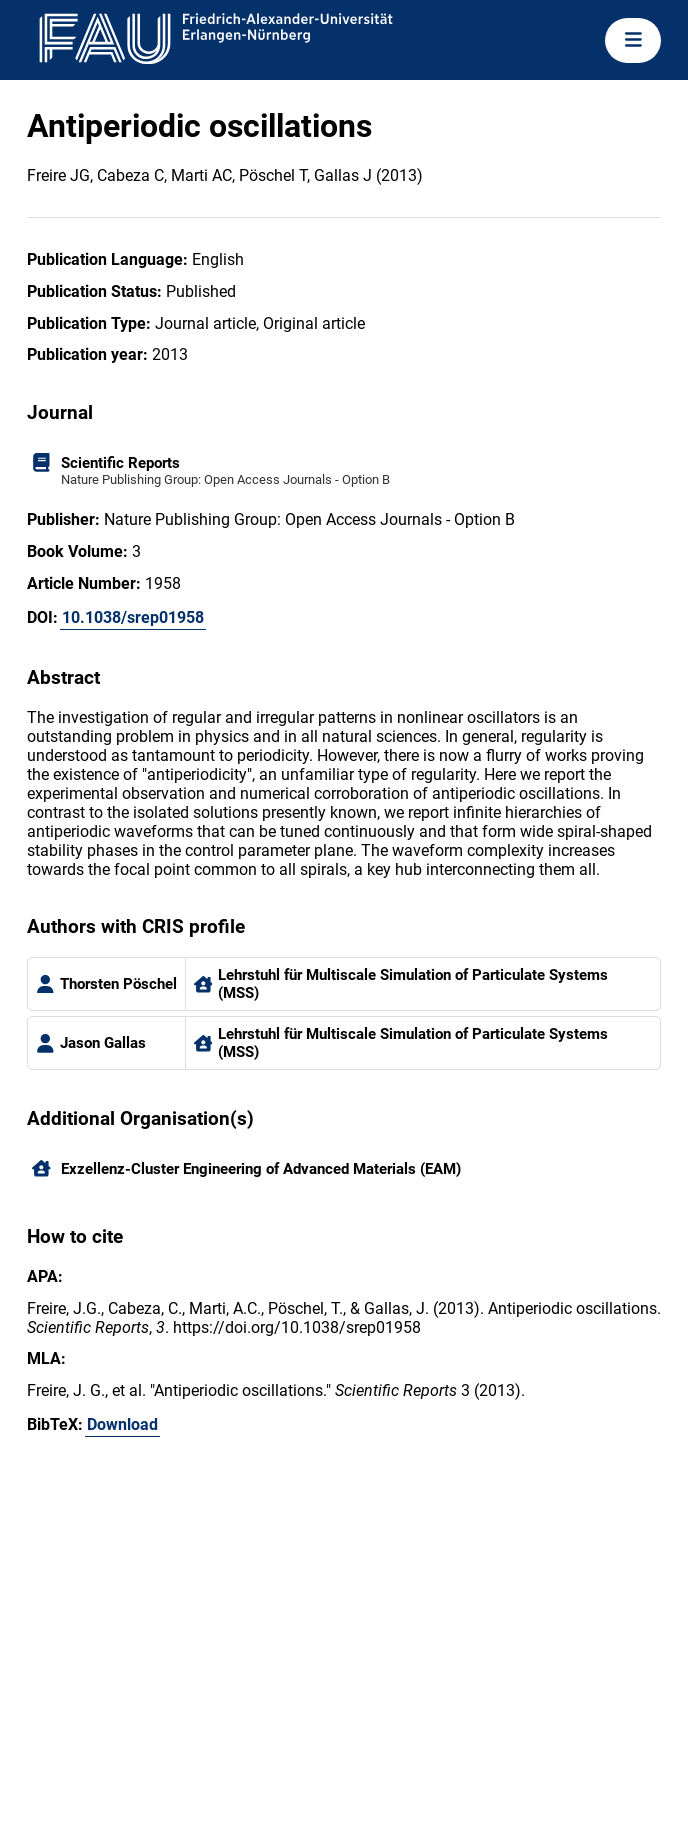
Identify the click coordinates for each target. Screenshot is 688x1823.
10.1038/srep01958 (133, 617)
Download (122, 1424)
